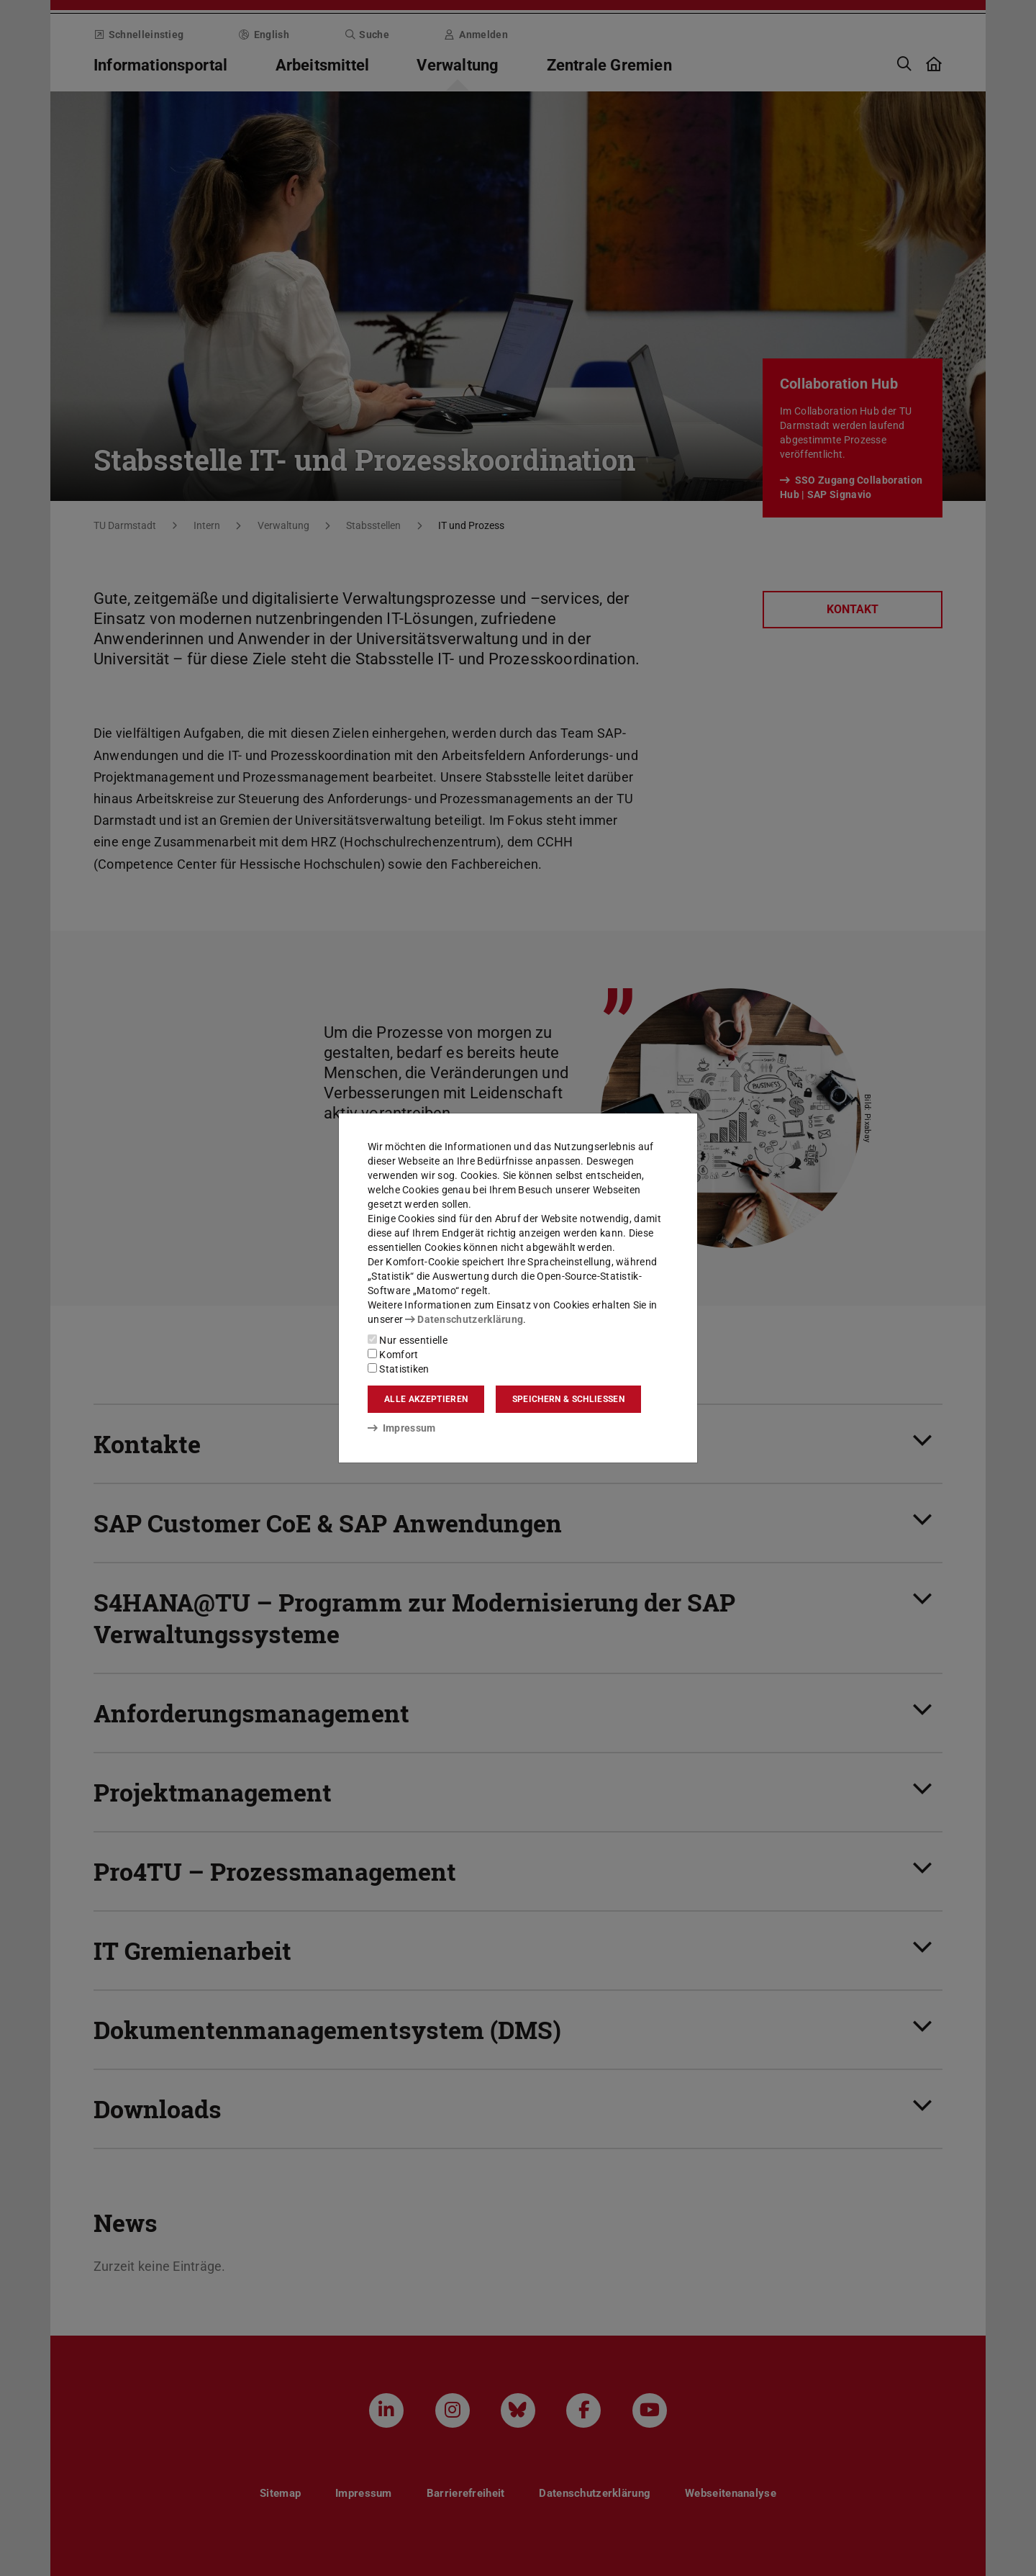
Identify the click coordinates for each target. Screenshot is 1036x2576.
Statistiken (399, 1369)
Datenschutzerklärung (464, 1319)
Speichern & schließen (568, 1399)
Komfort (393, 1354)
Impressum (402, 1428)
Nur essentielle (407, 1340)
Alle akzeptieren (426, 1399)
